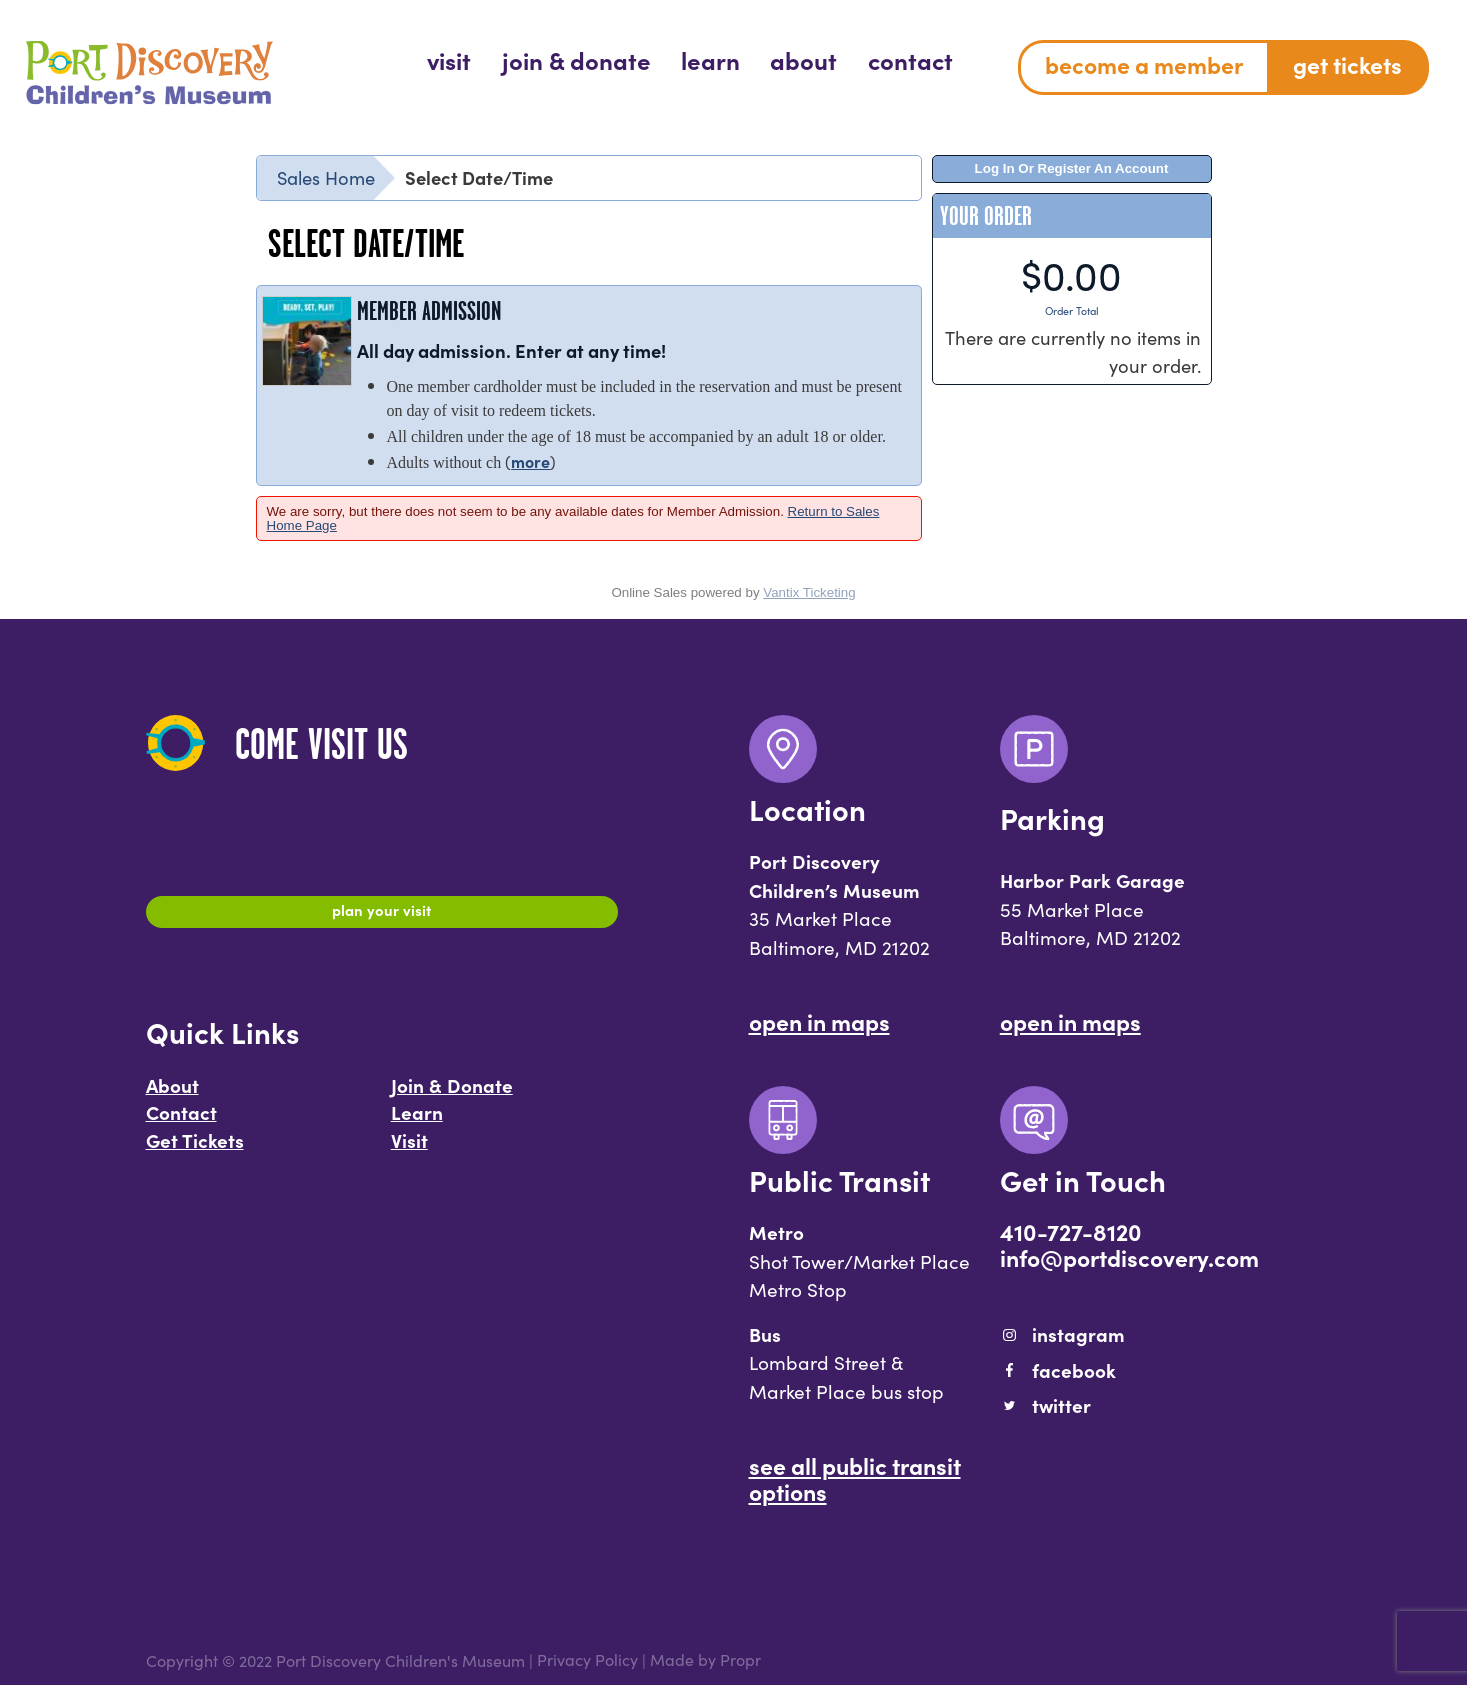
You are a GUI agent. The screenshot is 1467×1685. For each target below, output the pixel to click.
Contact (181, 1122)
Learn (417, 1122)
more (530, 461)
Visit (409, 1150)
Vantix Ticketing (809, 592)
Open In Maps (819, 1021)
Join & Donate (452, 1095)
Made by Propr (705, 1660)
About (172, 1095)
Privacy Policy (587, 1660)
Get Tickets (195, 1150)
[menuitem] (449, 59)
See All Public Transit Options (855, 1478)
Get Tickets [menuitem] (1347, 64)
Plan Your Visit (381, 915)
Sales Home (326, 177)
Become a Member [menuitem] (1144, 64)
